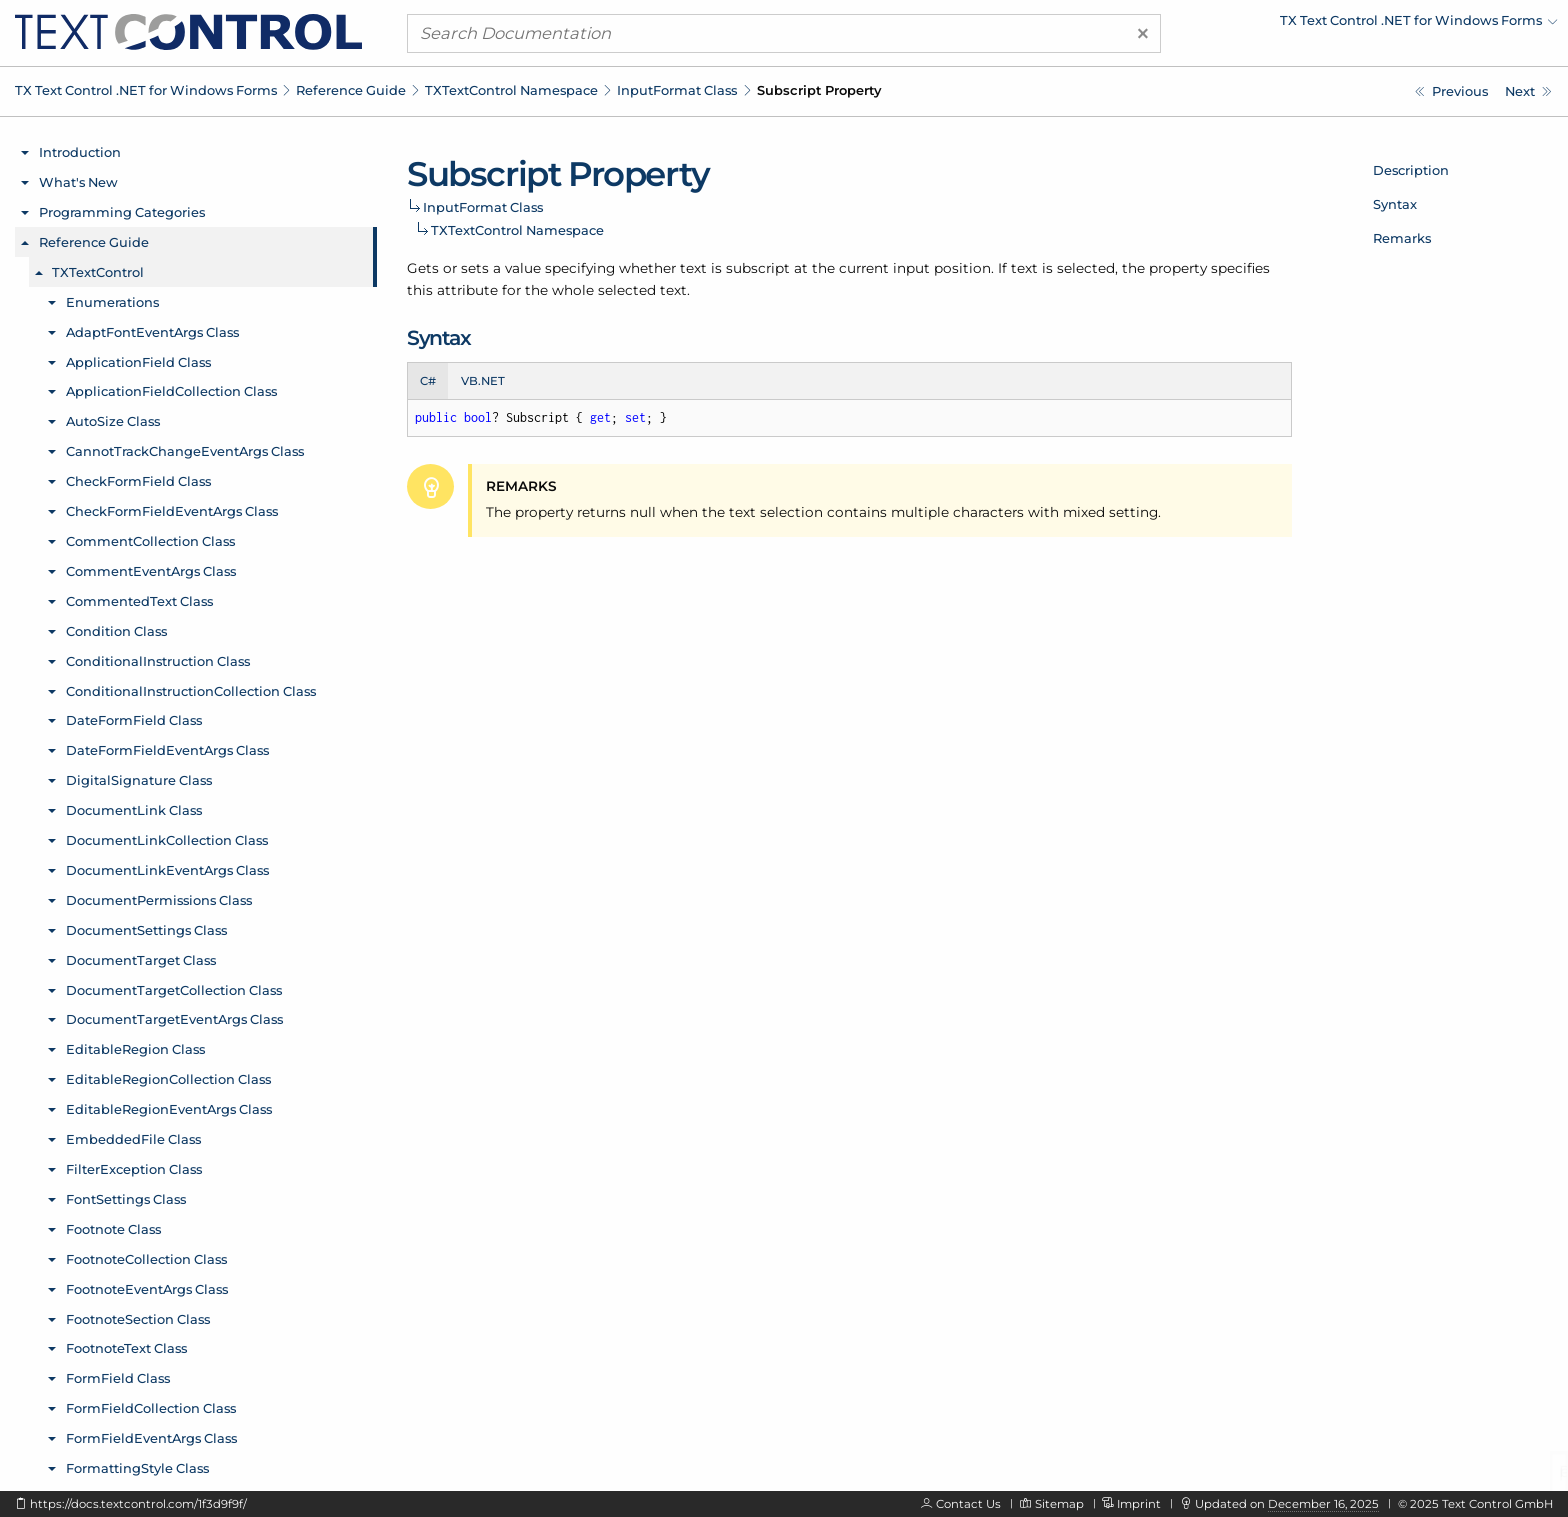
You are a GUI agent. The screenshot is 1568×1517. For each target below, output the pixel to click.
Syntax (1395, 204)
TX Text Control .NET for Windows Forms (146, 90)
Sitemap (1059, 1504)
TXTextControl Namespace (511, 90)
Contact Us (968, 1504)
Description (1411, 170)
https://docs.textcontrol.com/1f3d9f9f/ (138, 1504)
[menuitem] (1383, 25)
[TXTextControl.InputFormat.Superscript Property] (1528, 91)
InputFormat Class (677, 90)
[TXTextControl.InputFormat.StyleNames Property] (1451, 91)
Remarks (1402, 238)
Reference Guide (351, 90)
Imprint (1139, 1504)
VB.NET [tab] (483, 381)
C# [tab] (428, 381)
